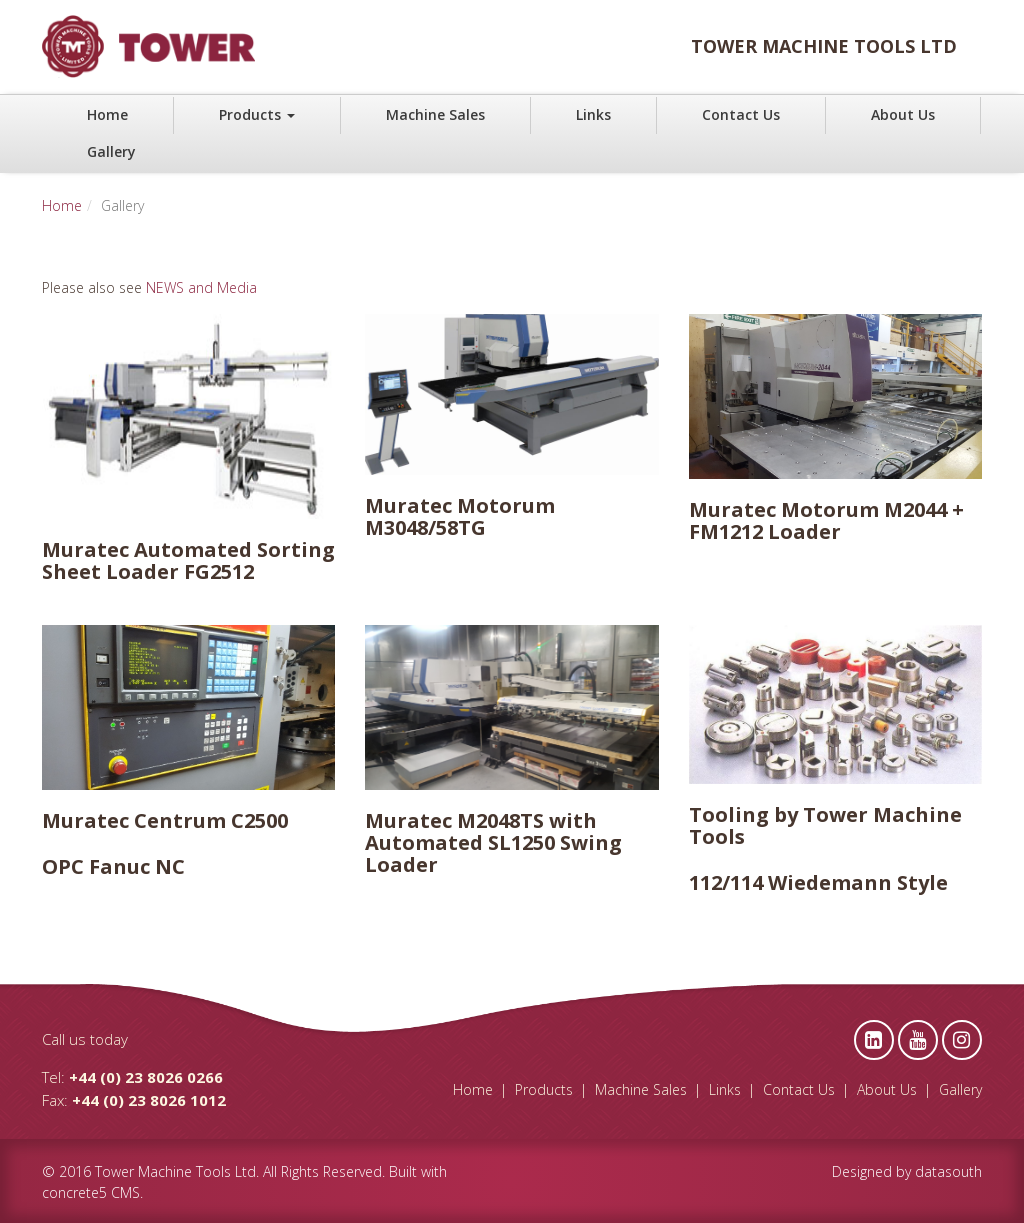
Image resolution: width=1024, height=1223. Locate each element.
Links (593, 114)
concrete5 (74, 1192)
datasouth (948, 1171)
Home (107, 114)
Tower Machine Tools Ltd (175, 1171)
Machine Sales (435, 114)
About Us (903, 114)
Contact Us (741, 114)
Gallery (111, 151)
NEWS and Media (201, 287)
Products (257, 114)
